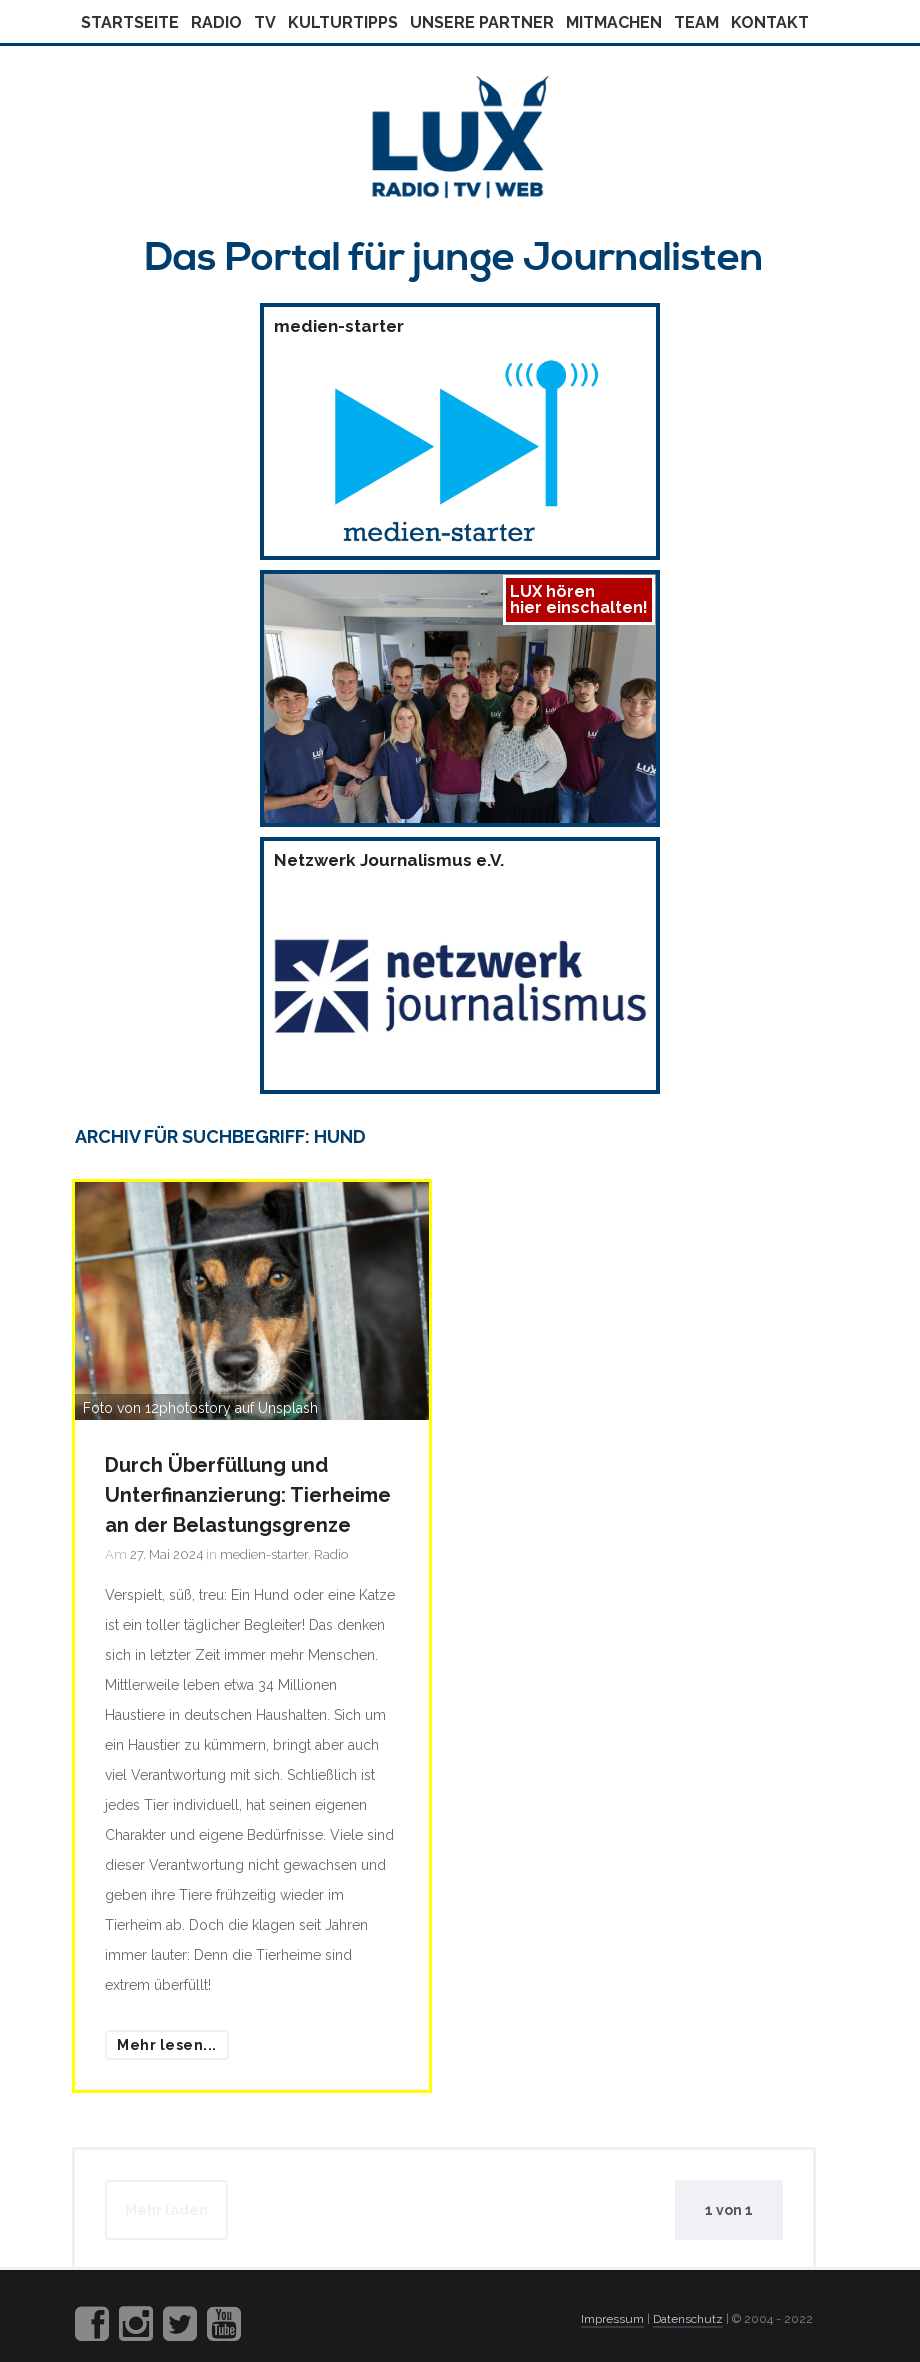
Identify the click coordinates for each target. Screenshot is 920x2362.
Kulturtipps (343, 22)
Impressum (612, 2319)
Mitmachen (614, 22)
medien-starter (264, 1554)
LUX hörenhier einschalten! (579, 599)
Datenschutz (688, 2319)
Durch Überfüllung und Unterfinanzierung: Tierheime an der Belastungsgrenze (248, 1495)
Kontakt (770, 22)
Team (696, 22)
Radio (216, 22)
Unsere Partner (482, 22)
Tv (265, 22)
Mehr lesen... (167, 2045)
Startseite (130, 22)
